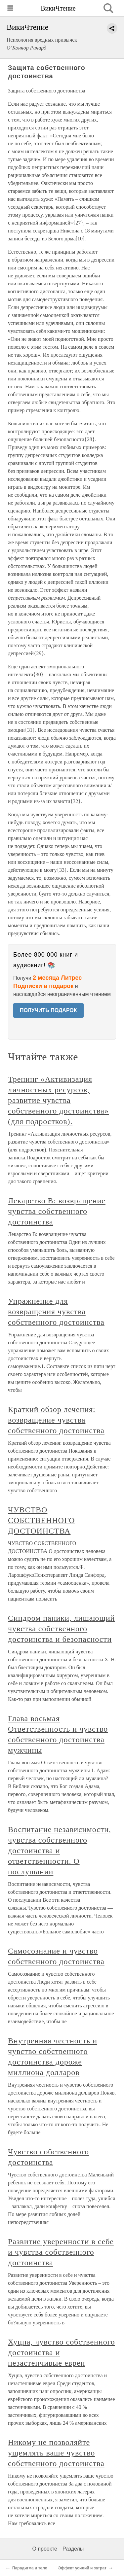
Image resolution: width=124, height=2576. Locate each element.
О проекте (44, 2549)
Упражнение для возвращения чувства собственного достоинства (56, 1311)
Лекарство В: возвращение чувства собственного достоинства (56, 1211)
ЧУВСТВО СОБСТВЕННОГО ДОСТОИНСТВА (41, 1520)
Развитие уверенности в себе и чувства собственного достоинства (61, 2252)
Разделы (73, 2549)
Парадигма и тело (29, 2568)
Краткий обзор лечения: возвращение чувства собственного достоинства (56, 1420)
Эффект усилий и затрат (82, 2568)
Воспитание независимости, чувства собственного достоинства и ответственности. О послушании (59, 1850)
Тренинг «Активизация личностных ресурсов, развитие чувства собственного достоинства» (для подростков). (58, 1100)
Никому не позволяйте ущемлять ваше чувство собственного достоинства (56, 2453)
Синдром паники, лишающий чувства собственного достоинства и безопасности (61, 1628)
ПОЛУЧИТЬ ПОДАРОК (48, 1010)
